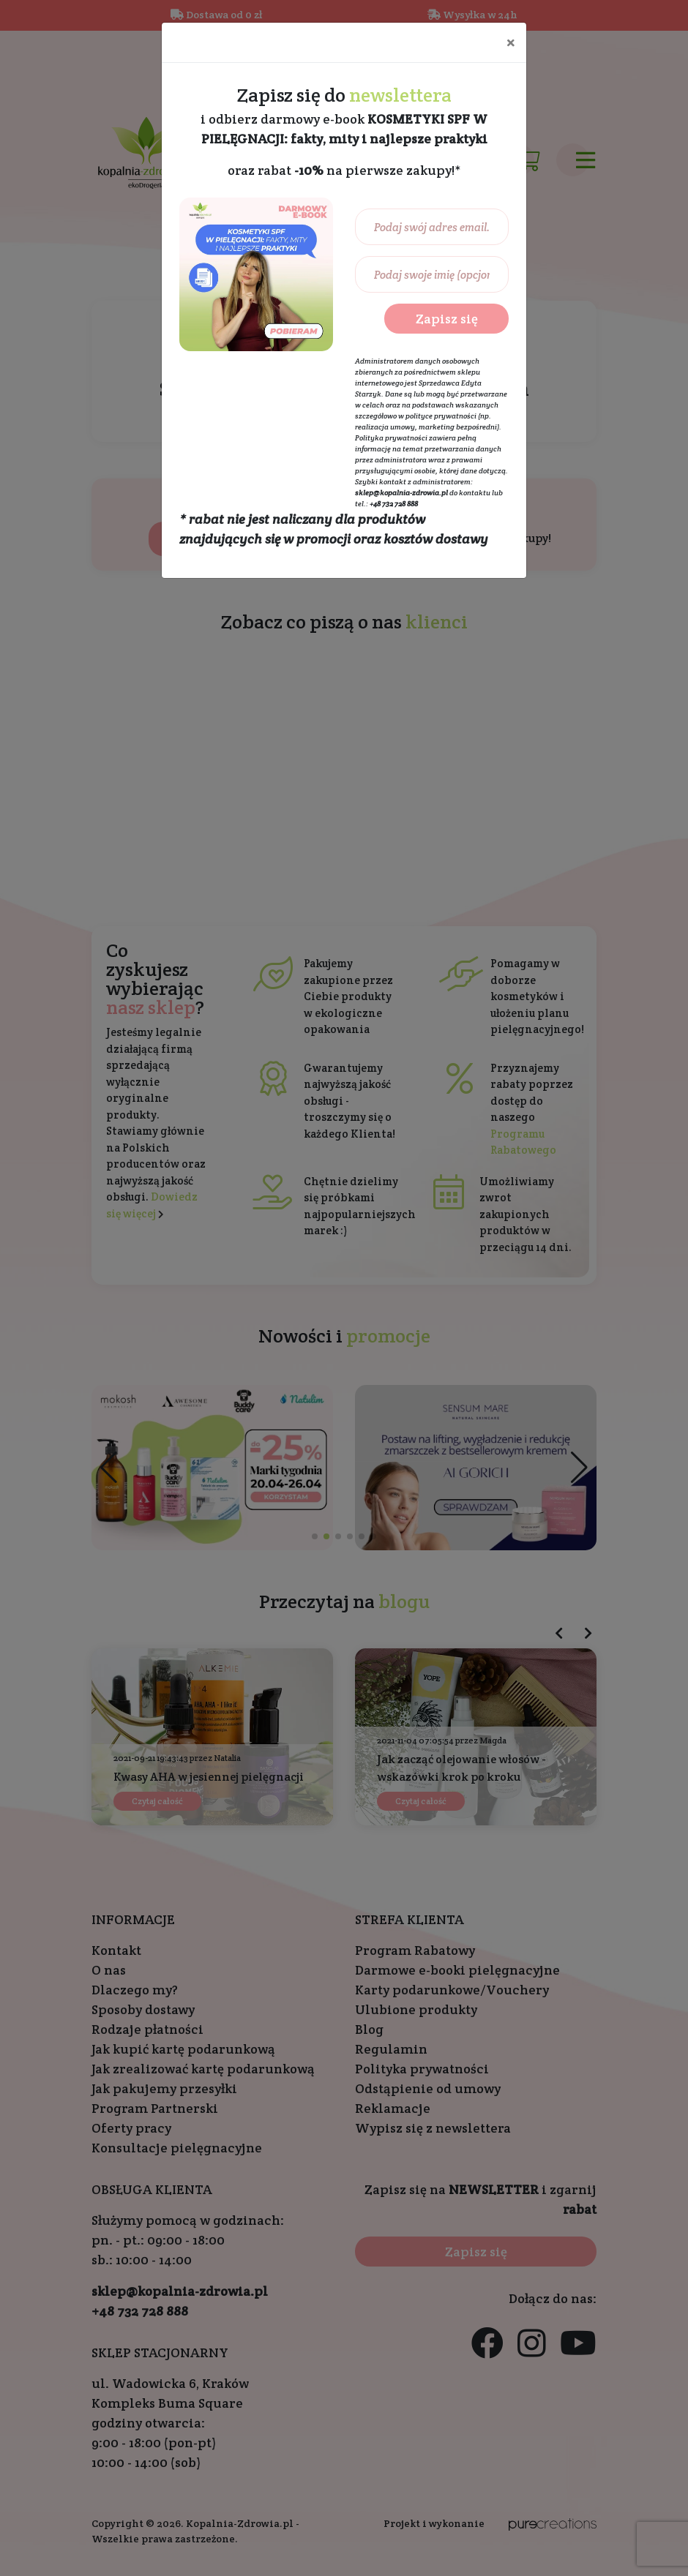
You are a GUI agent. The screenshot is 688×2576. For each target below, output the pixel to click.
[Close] (510, 42)
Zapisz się (447, 318)
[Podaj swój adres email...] (432, 227)
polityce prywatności (440, 416)
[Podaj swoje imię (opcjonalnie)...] (432, 274)
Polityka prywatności (391, 438)
